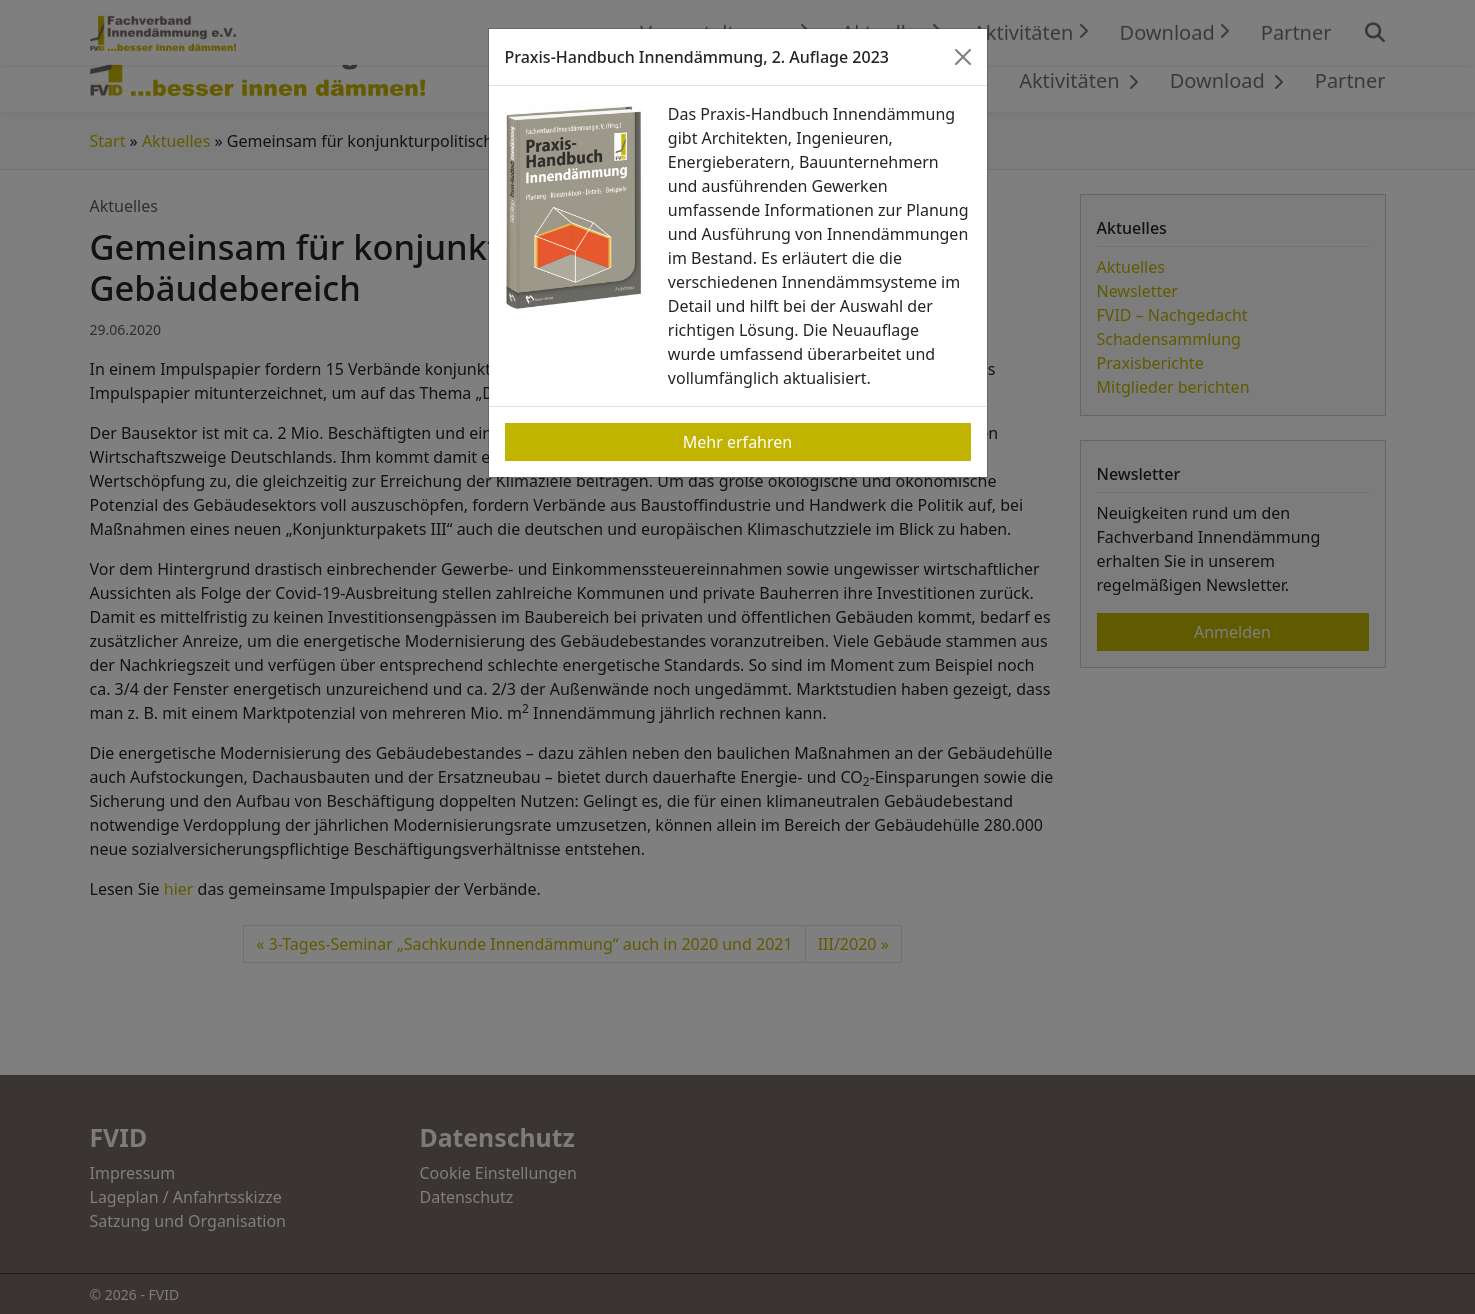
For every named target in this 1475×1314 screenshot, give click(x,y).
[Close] (963, 57)
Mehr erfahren (737, 442)
